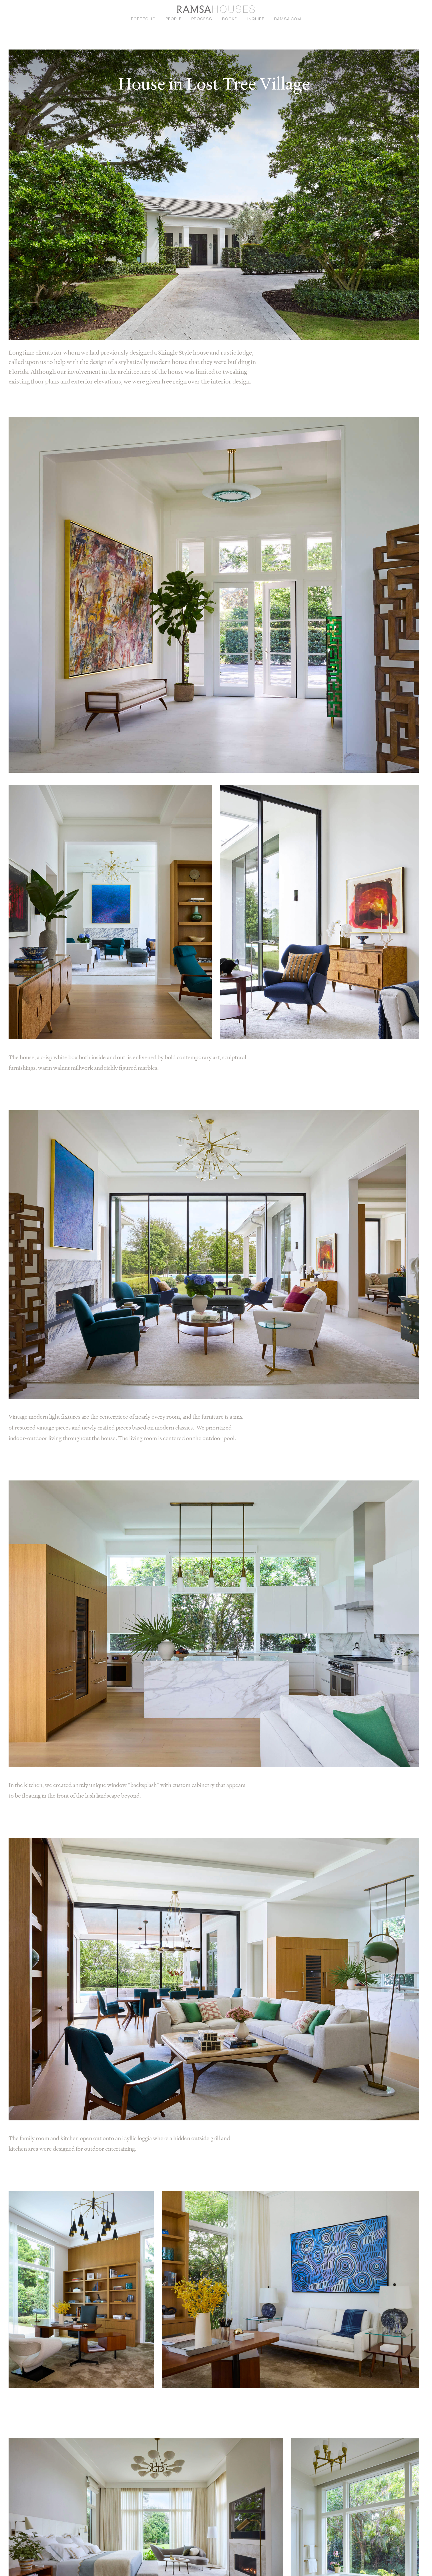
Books (230, 19)
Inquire (255, 19)
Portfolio (143, 19)
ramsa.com (287, 19)
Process (201, 19)
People (174, 19)
